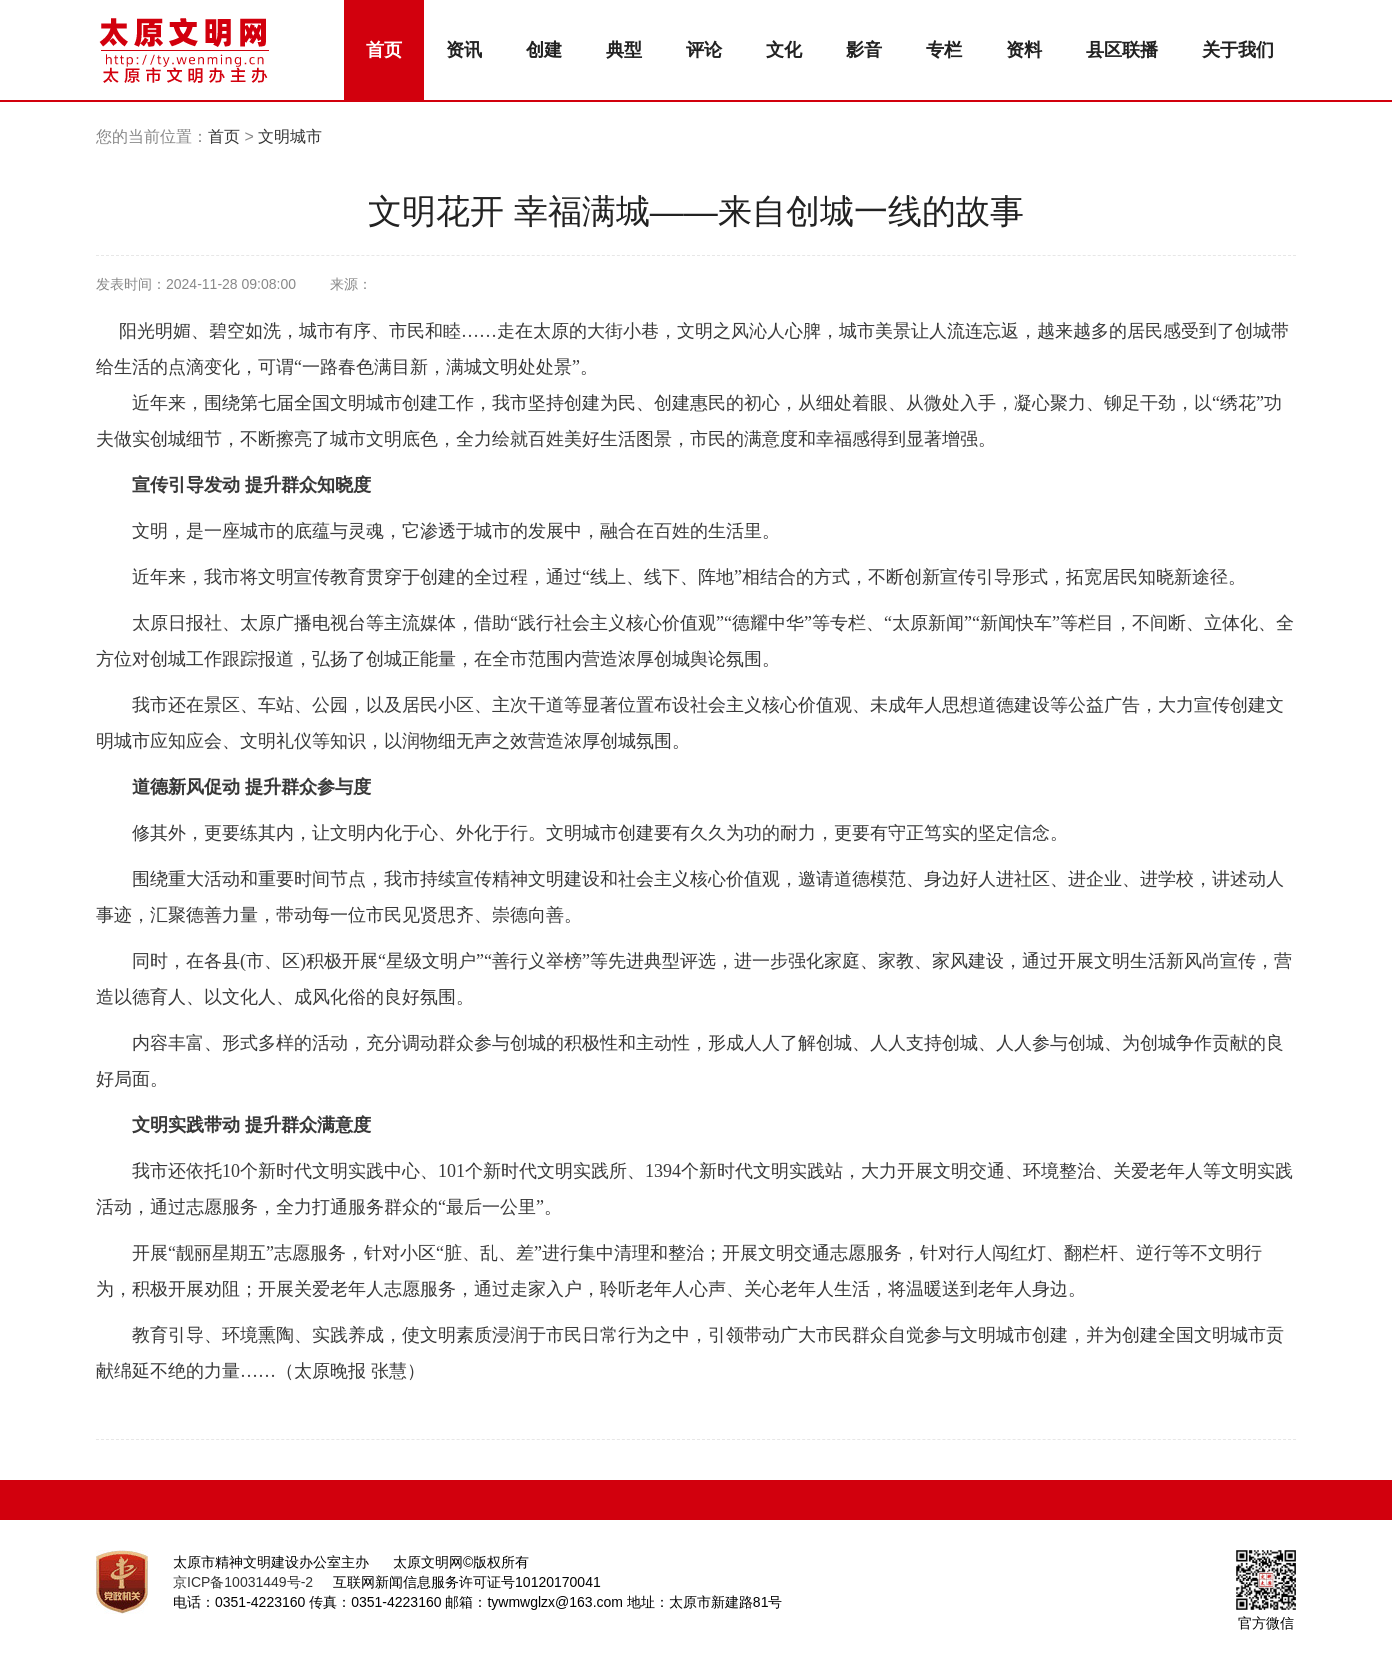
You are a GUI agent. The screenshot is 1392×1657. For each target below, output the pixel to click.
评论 (704, 50)
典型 (624, 50)
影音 (864, 50)
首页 (384, 50)
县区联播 (1122, 50)
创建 (544, 50)
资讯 (464, 50)
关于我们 (1238, 50)
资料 (1024, 50)
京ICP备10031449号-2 (243, 1582)
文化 (784, 50)
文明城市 (290, 136)
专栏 (944, 50)
